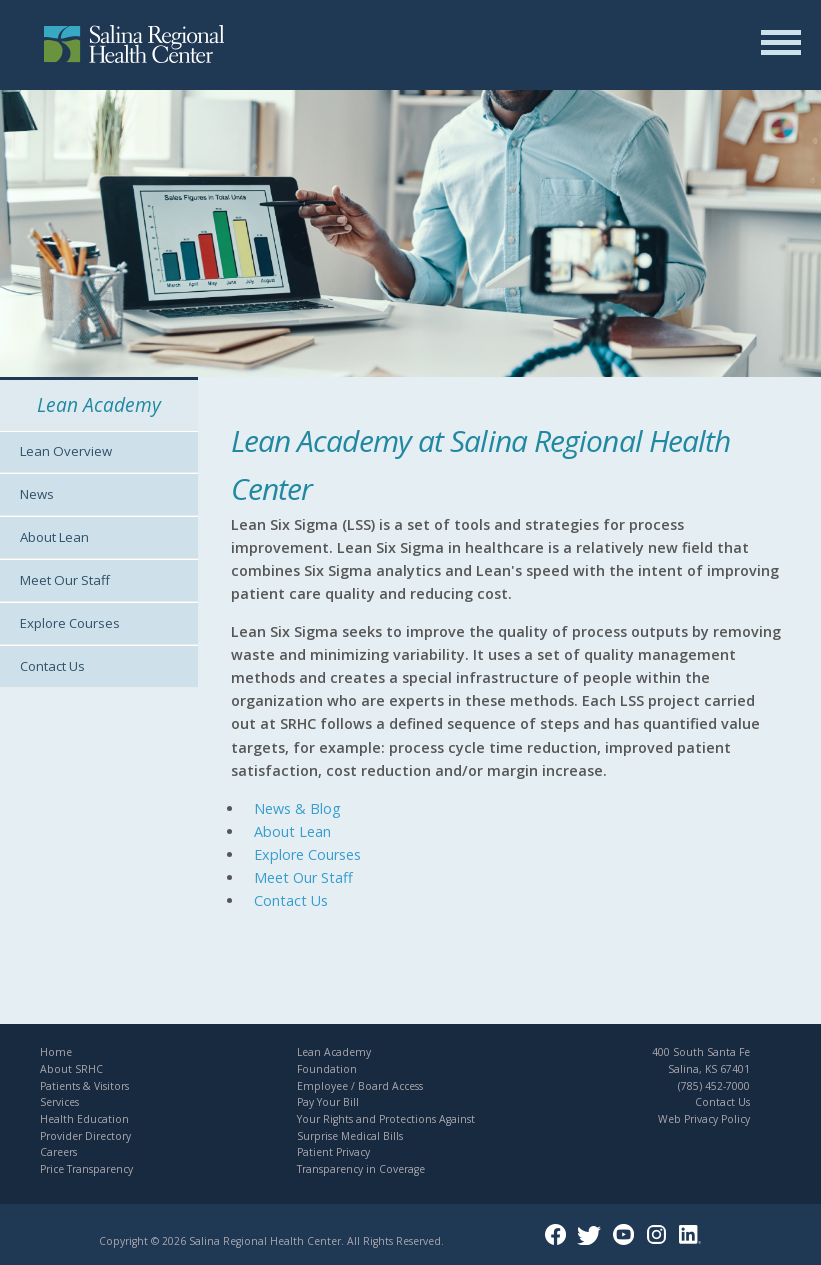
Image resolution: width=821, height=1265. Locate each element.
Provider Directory (85, 1136)
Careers (58, 1152)
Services (59, 1102)
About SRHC (71, 1069)
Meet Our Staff (65, 580)
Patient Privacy (333, 1152)
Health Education (84, 1119)
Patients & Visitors (84, 1086)
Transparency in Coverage (361, 1169)
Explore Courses (70, 623)
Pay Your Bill (328, 1102)
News (37, 494)
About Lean (54, 537)
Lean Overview (66, 451)
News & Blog (297, 808)
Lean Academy (334, 1052)
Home (56, 1052)
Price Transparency (86, 1169)
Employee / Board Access (360, 1086)
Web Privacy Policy (704, 1119)
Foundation (327, 1069)
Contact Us (52, 666)
